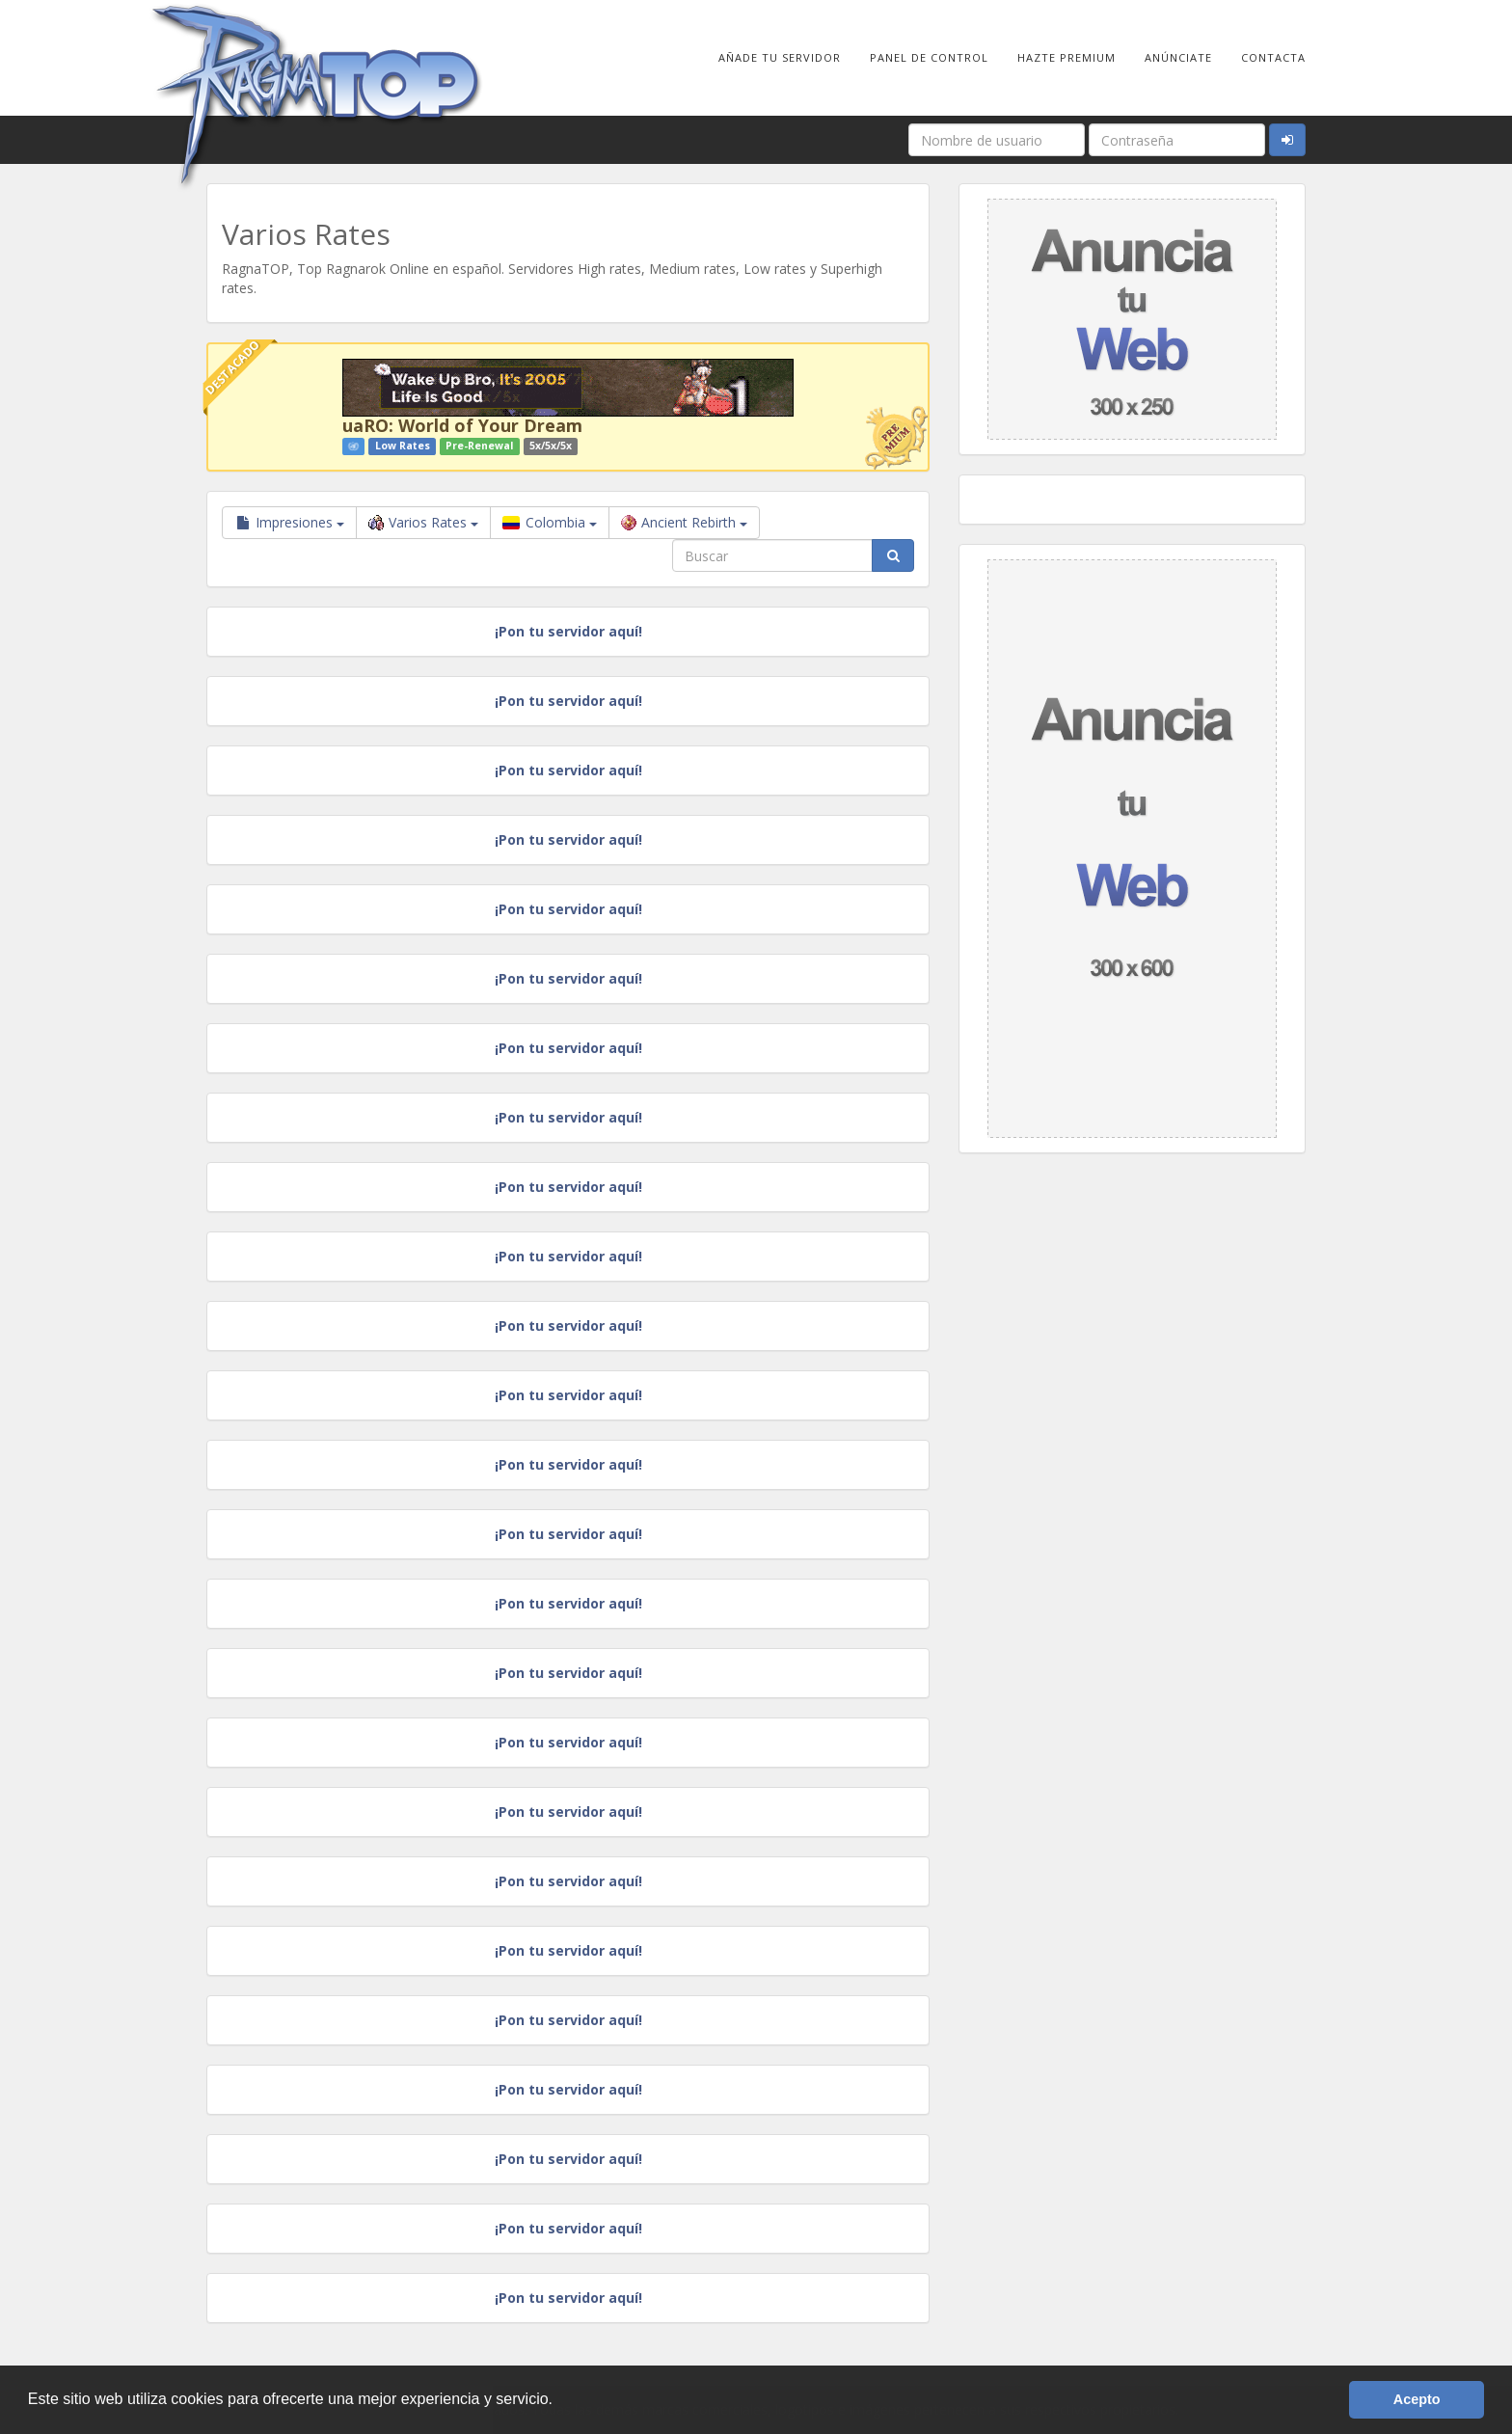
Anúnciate (1178, 57)
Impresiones (289, 522)
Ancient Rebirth (684, 522)
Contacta (1273, 57)
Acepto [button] (1417, 2399)
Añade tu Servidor (779, 57)
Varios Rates (423, 522)
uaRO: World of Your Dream (462, 425)
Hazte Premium (1066, 57)
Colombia (549, 522)
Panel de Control (929, 57)
